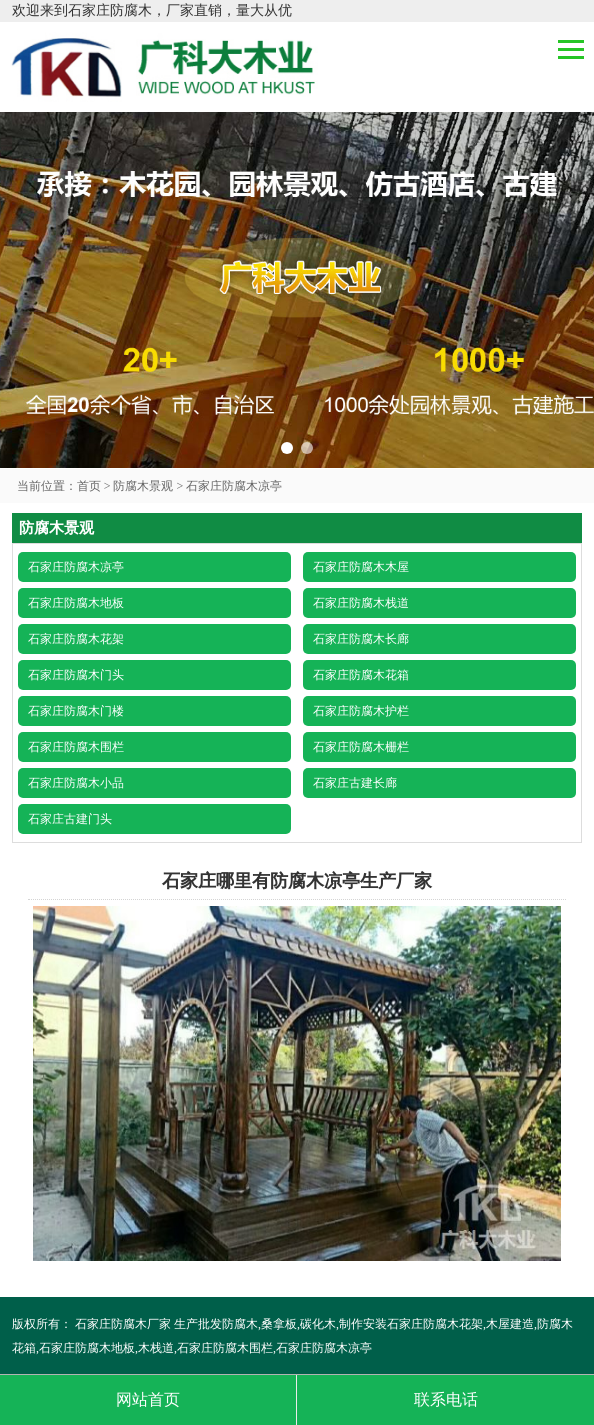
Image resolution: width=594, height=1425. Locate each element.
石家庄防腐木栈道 (361, 603)
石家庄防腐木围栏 (76, 747)
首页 (89, 486)
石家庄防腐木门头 (76, 675)
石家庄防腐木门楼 (76, 711)
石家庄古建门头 (70, 819)
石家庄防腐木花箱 (361, 675)
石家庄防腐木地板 (76, 603)
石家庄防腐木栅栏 (361, 747)
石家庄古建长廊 (355, 783)
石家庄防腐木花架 (76, 639)
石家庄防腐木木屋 (361, 567)
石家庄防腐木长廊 (361, 639)
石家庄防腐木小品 (76, 783)
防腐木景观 (143, 486)
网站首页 (148, 1399)
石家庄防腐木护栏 (361, 711)
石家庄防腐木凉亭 (234, 486)
